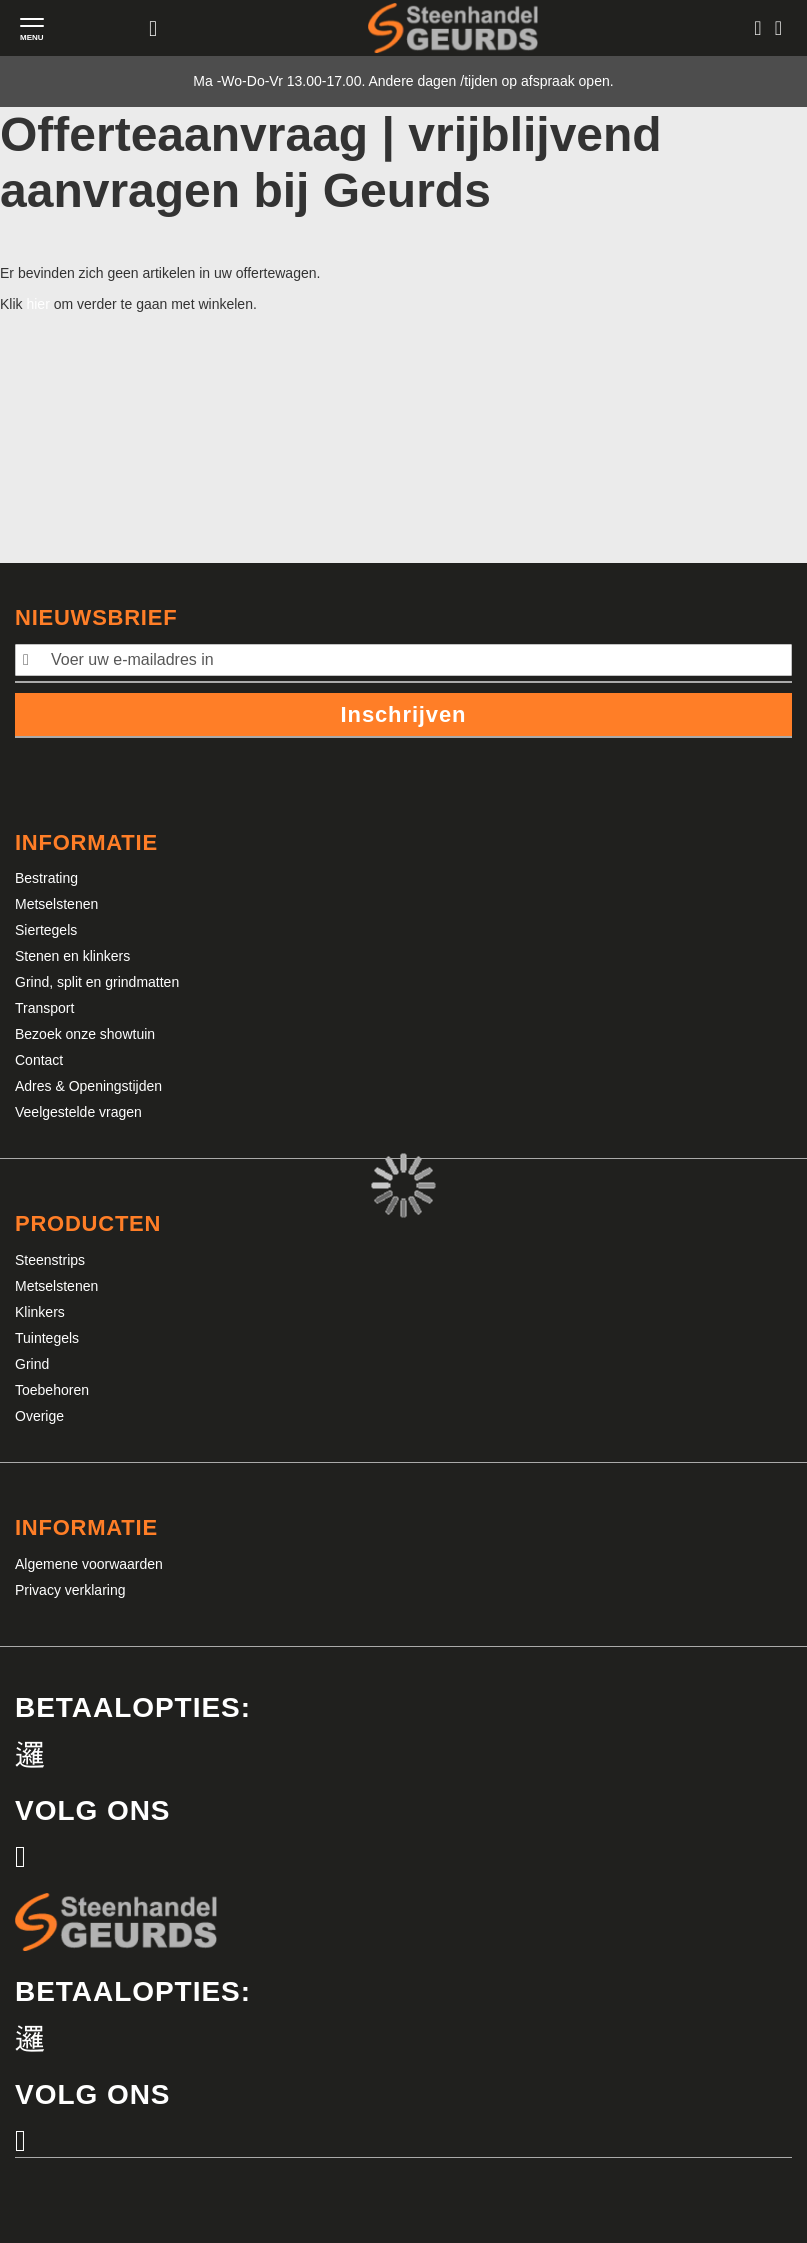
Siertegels (46, 930)
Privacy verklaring (70, 1590)
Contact (39, 1060)
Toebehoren (52, 1390)
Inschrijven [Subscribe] (404, 714)
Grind (32, 1364)
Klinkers (40, 1312)
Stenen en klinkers (72, 956)
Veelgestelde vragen (78, 1112)
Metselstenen (56, 904)
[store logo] (453, 27)
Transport (44, 1008)
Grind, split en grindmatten (97, 982)
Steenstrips (50, 1260)
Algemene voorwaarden (89, 1564)
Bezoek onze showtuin (85, 1034)
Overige (39, 1416)
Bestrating (46, 878)
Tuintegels (47, 1338)
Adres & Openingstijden (88, 1086)
